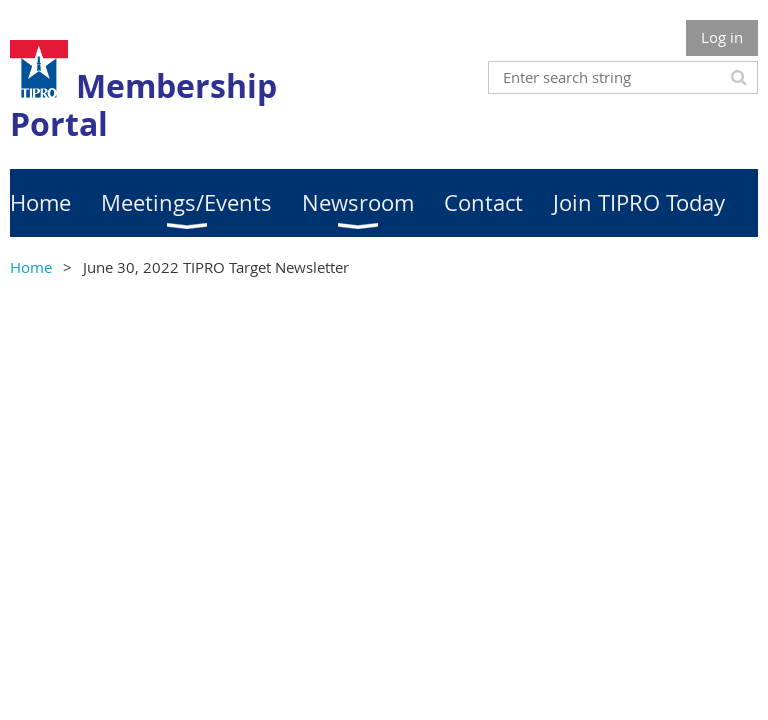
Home (31, 267)
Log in (722, 37)
